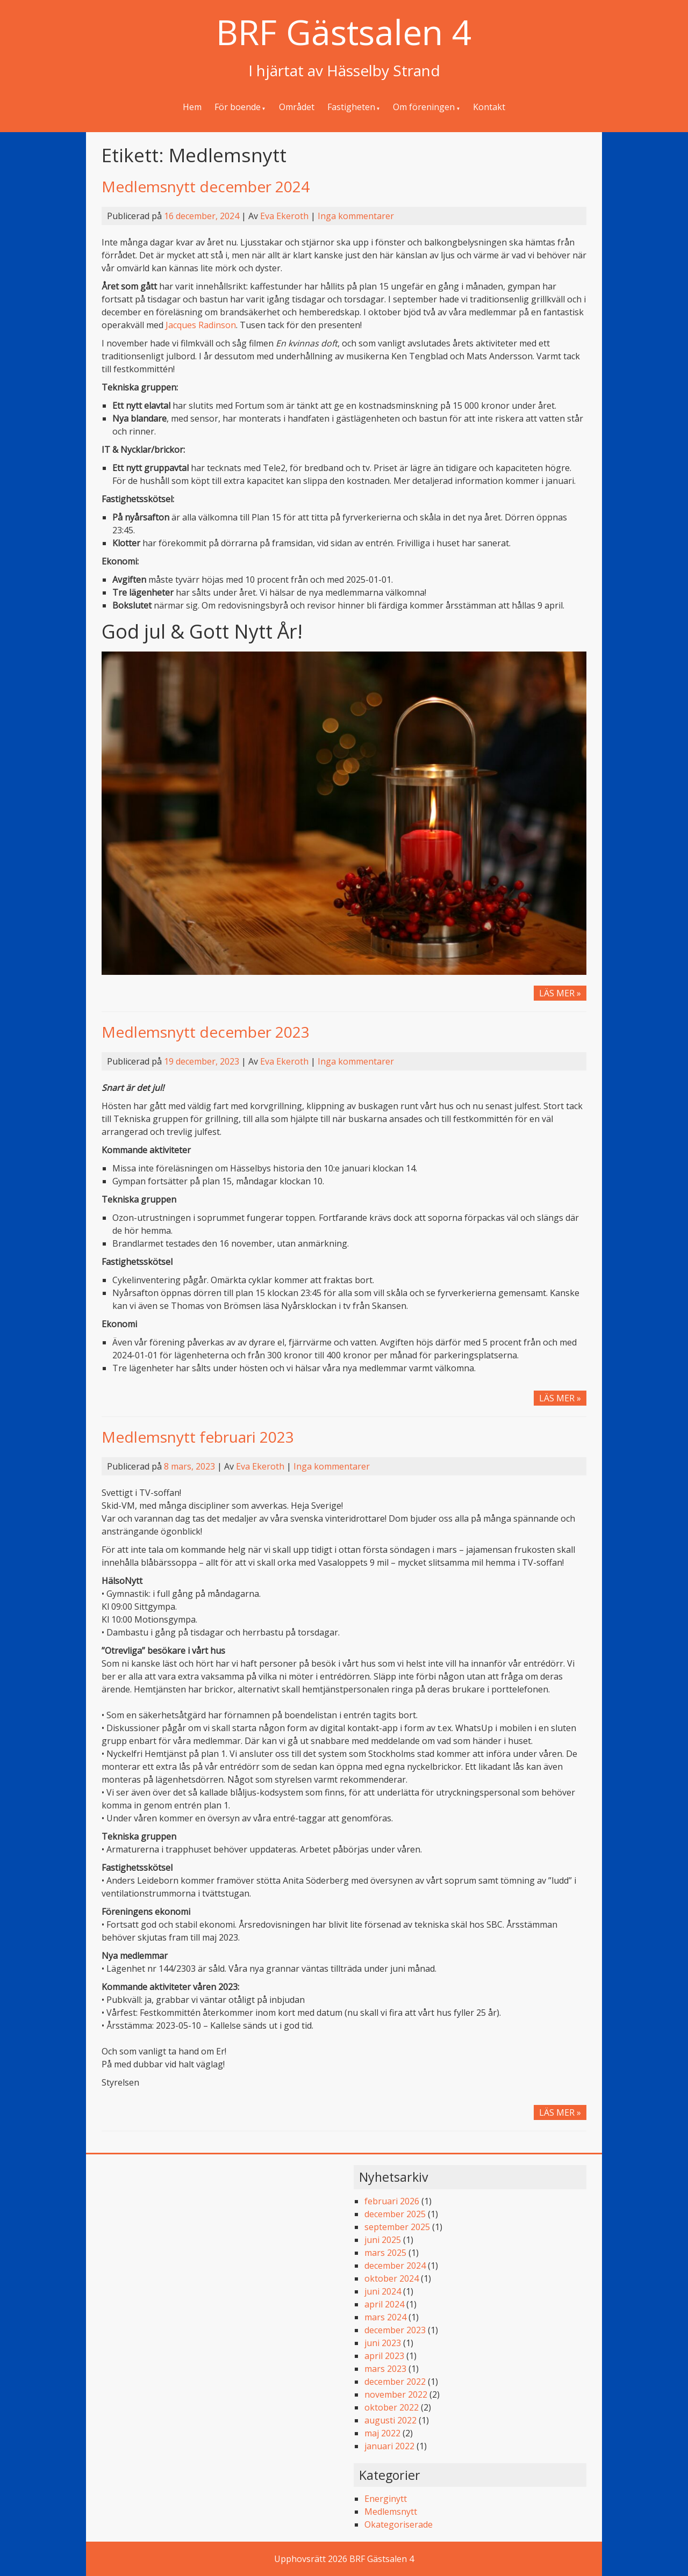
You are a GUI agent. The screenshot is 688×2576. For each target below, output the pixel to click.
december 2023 (395, 2330)
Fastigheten (351, 107)
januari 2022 (389, 2446)
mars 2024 (385, 2317)
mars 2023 (385, 2369)
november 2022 (395, 2394)
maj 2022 (382, 2433)
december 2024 (395, 2265)
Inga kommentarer (356, 216)
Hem (192, 107)
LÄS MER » (562, 993)
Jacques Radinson (201, 325)
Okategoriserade (398, 2524)
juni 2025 (382, 2240)
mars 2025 (385, 2253)
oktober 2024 (391, 2278)
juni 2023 (382, 2343)
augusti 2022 (390, 2420)
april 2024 (384, 2304)
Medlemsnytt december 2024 (206, 186)
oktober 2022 (391, 2407)
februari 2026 (391, 2201)
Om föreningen (424, 107)
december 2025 (395, 2214)
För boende (237, 107)
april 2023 (384, 2356)
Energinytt (385, 2499)
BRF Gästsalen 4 (344, 32)
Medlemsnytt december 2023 (206, 1032)
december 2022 (395, 2381)
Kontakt (489, 107)
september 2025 (397, 2227)
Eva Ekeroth (284, 216)
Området (296, 107)
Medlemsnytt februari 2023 (198, 1437)
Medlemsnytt (390, 2511)
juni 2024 (382, 2291)
